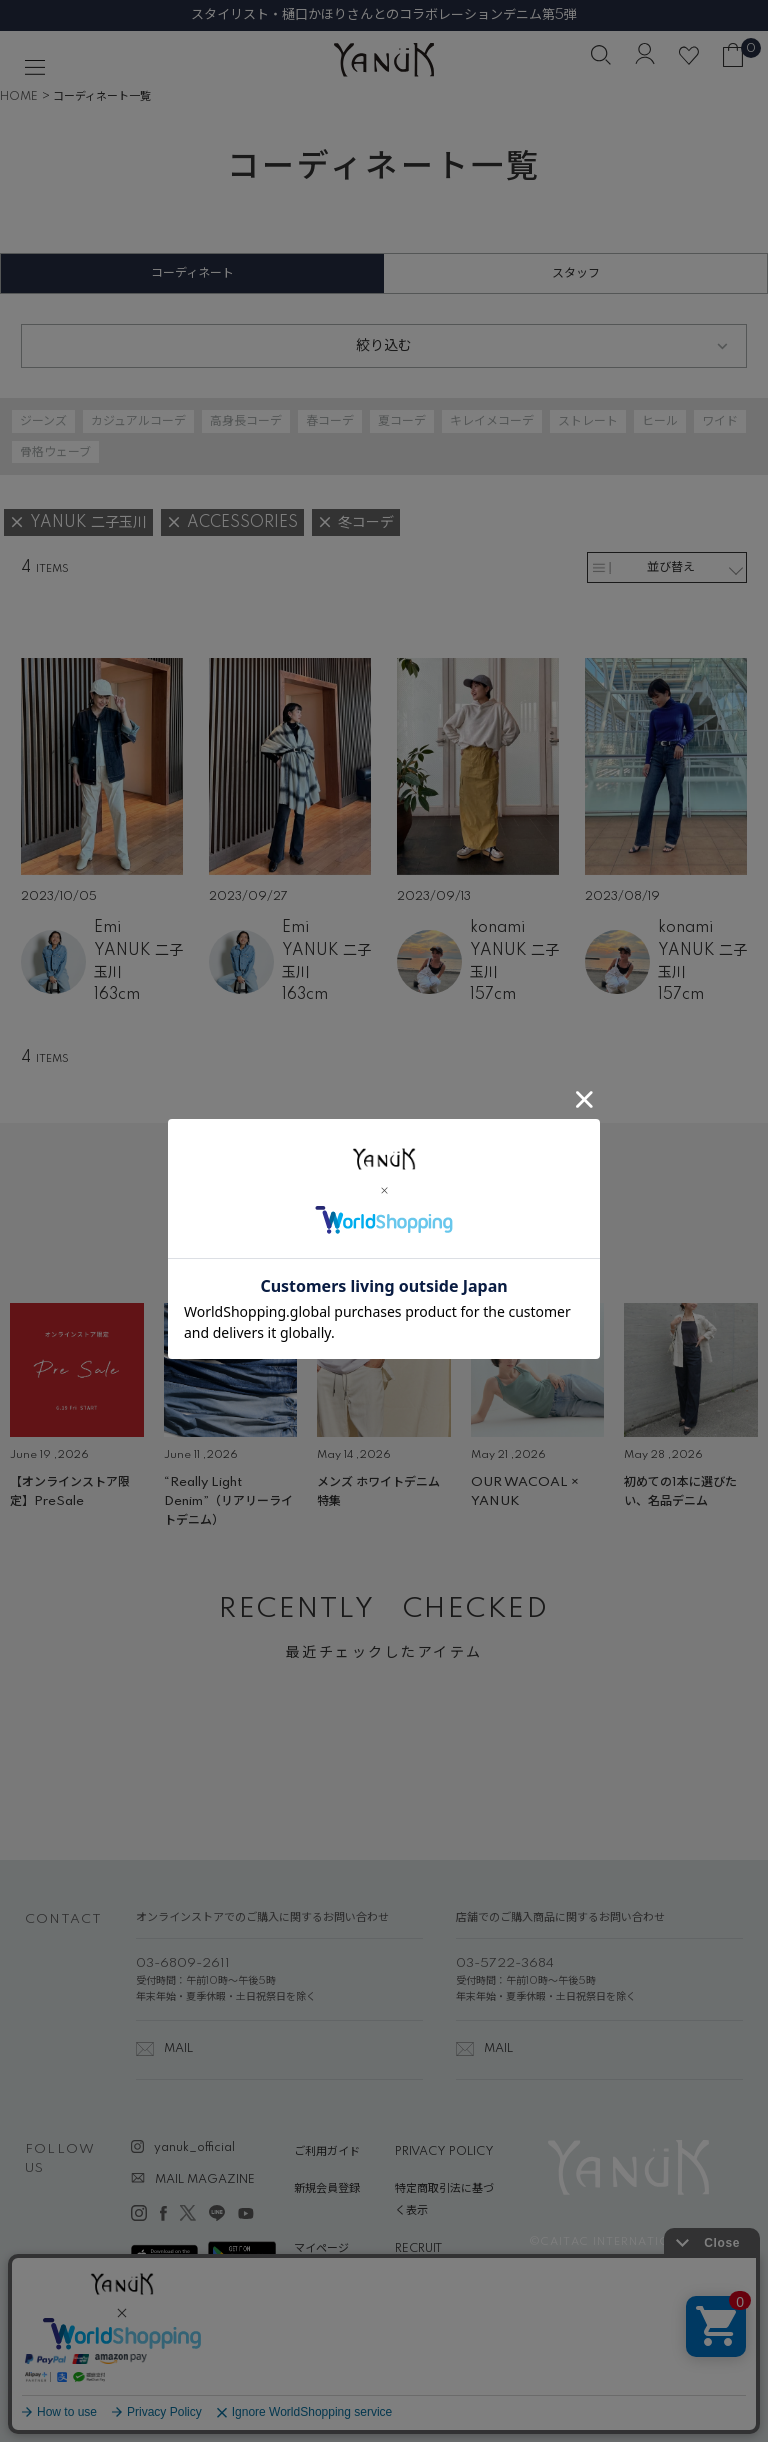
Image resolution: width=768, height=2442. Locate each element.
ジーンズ (43, 421)
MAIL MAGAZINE (205, 2180)
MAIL (178, 2049)
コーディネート (192, 273)
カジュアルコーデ (138, 421)
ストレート (588, 421)
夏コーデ (402, 421)
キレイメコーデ (492, 421)
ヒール (660, 421)
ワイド (720, 421)
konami (497, 928)
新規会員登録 (327, 2189)
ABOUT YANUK (336, 2286)
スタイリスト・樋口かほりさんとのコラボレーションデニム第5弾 (384, 15)
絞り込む (384, 346)
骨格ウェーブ (55, 452)
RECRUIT (418, 2249)
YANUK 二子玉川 (138, 962)
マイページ (321, 2249)
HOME (19, 97)
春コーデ (330, 421)
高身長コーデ (246, 421)
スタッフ (576, 273)
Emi (107, 928)
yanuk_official (194, 2148)
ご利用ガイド (327, 2152)
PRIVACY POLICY (444, 2152)
